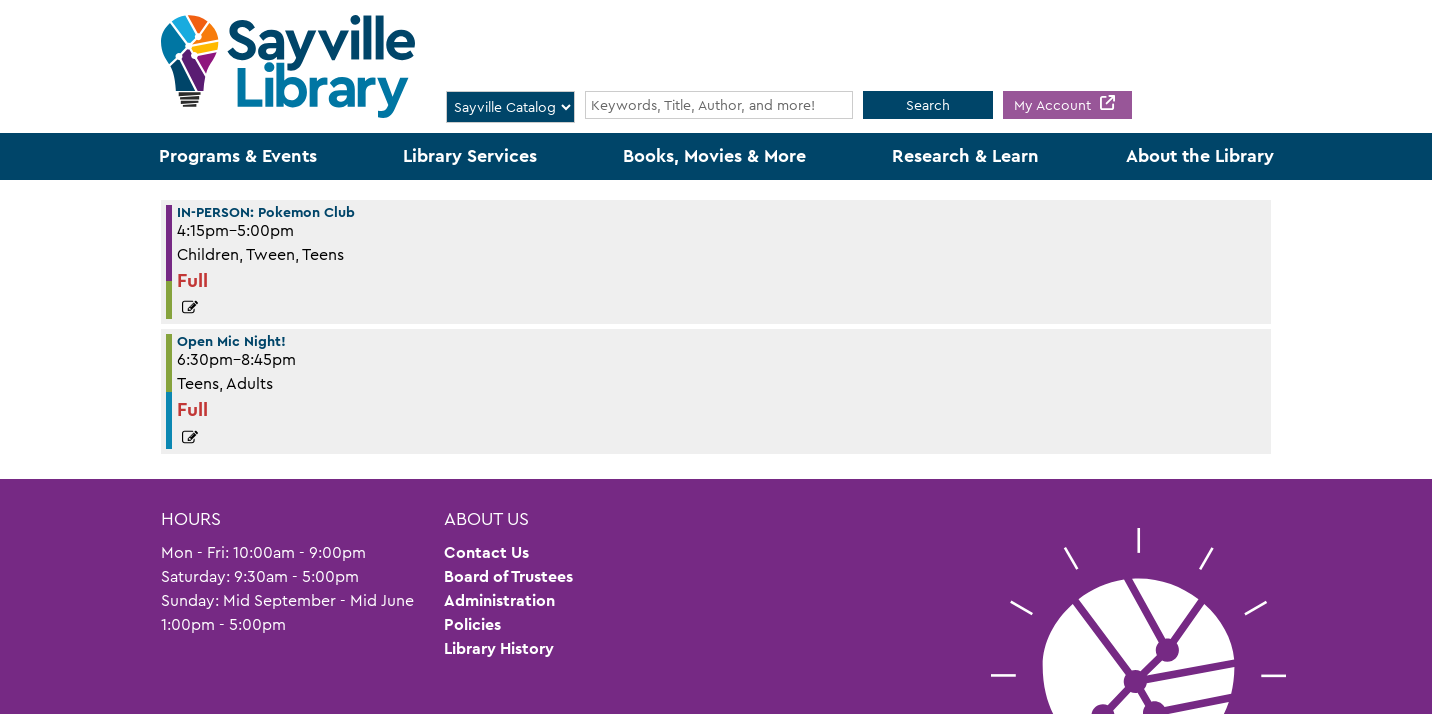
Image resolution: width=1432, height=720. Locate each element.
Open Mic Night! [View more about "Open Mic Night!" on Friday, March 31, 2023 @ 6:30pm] (231, 341)
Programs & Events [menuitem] (238, 156)
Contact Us (486, 552)
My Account (1054, 105)
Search (928, 105)
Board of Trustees (508, 576)
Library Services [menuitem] (470, 156)
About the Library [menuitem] (1200, 156)
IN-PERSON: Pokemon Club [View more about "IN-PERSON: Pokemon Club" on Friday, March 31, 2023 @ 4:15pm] (266, 212)
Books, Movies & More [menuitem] (714, 156)
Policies (472, 624)
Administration (499, 600)
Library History (499, 648)
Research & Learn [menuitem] (965, 156)
